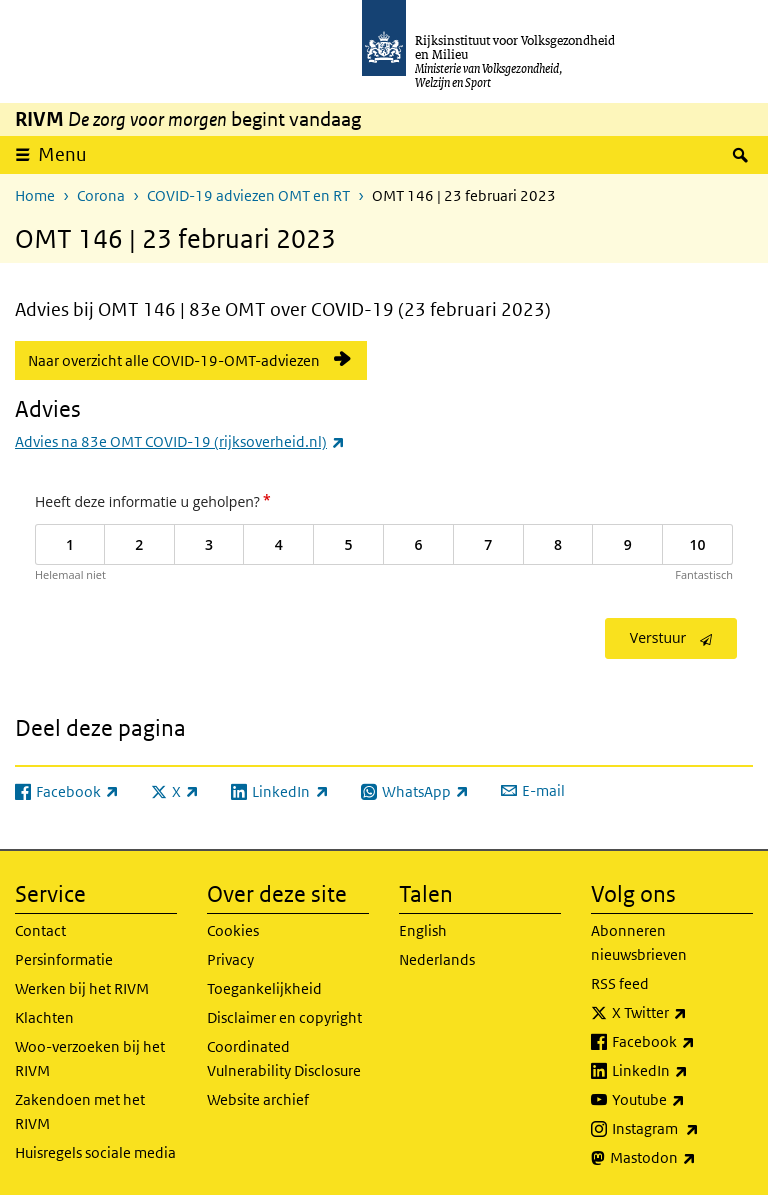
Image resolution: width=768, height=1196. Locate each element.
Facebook (682, 1042)
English (423, 930)
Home (35, 195)
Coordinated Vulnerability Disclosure (284, 1058)
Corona (101, 195)
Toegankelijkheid (264, 988)
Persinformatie (64, 959)
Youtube (682, 1100)
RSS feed (620, 983)
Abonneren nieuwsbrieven (639, 942)
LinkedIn (682, 1071)
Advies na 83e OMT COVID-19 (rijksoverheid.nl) (180, 441)
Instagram (682, 1129)
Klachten (44, 1017)
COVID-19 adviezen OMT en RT (248, 195)
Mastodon (681, 1158)
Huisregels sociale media (95, 1152)
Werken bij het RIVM (82, 988)
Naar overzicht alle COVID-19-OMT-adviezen (174, 360)
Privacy (230, 959)
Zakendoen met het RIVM (80, 1111)
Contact (40, 930)
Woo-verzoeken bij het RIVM (90, 1058)
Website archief (258, 1099)
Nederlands (437, 959)
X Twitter (682, 1013)
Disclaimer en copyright (284, 1017)
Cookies (233, 930)
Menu (62, 154)
